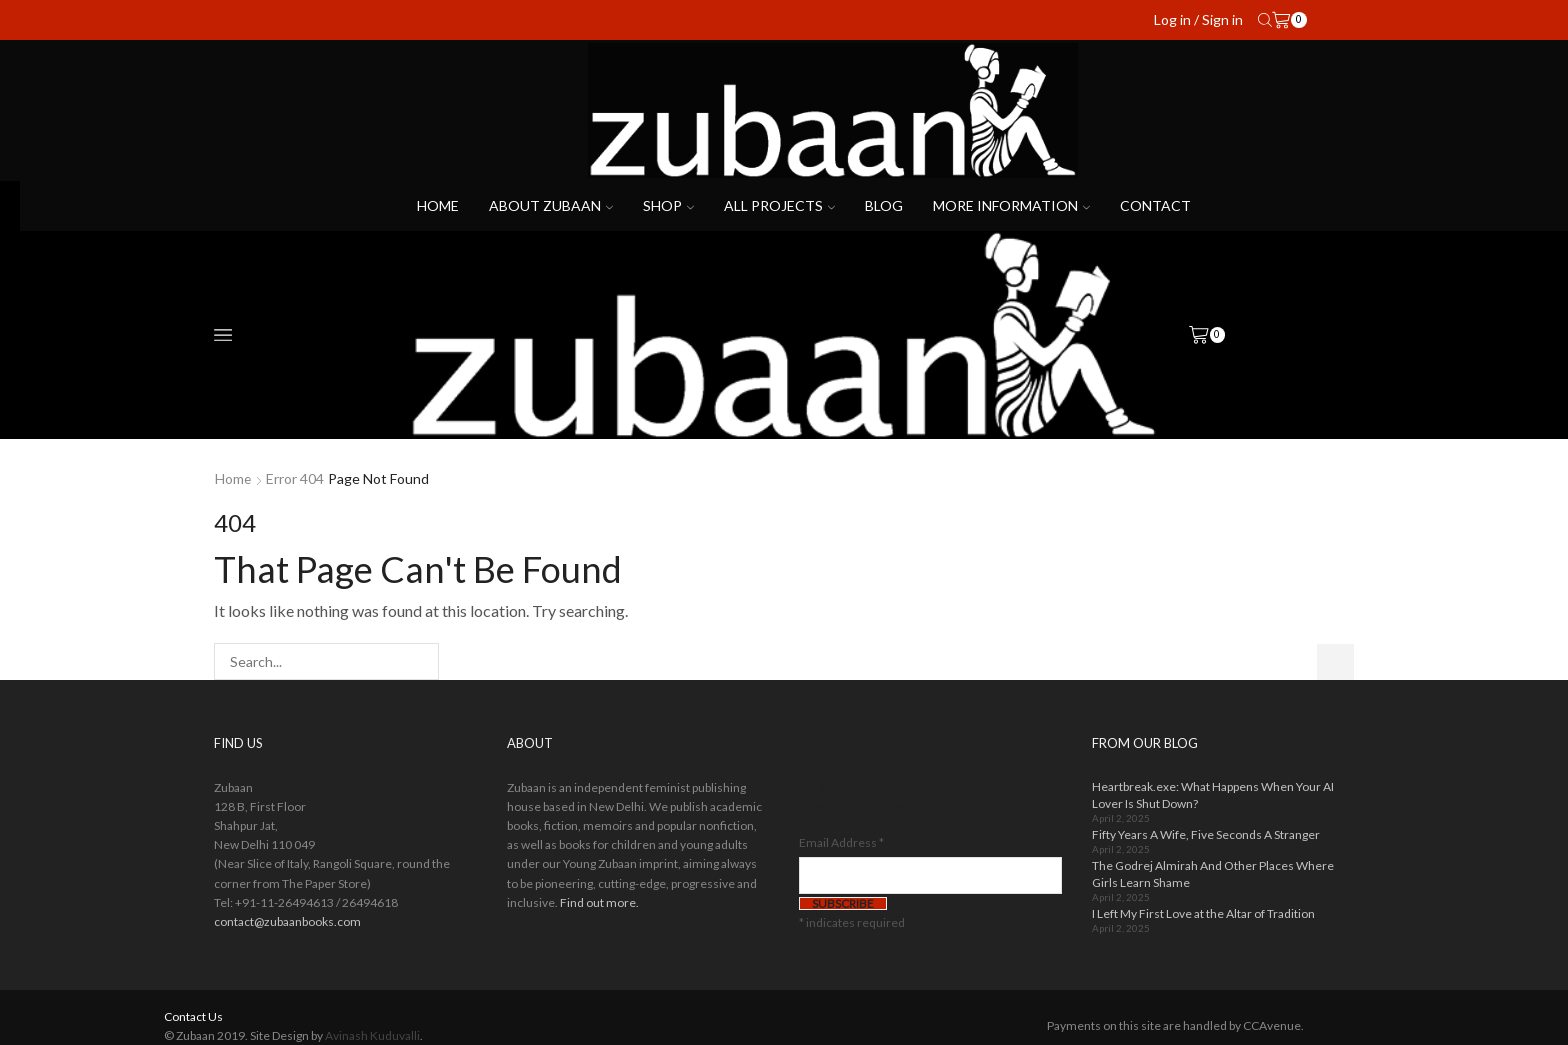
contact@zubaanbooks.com (287, 921)
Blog (884, 205)
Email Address (841, 842)
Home (438, 205)
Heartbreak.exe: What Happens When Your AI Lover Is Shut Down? (1213, 795)
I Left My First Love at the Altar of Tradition (1203, 913)
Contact (1155, 205)
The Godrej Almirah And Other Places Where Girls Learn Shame (1213, 874)
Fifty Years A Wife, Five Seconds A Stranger (1206, 834)
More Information (1011, 205)
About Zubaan (551, 205)
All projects (779, 205)
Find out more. (599, 902)
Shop (668, 205)
